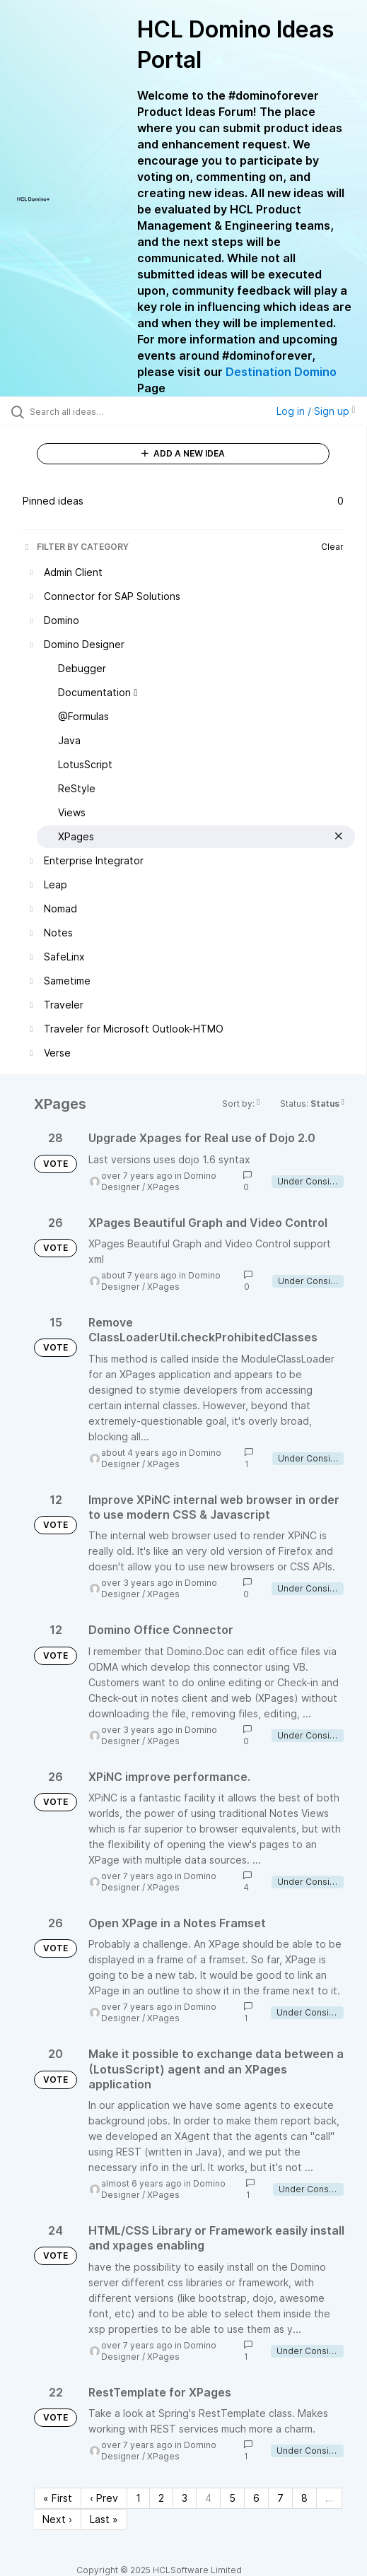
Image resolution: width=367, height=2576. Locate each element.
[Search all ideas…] (109, 411)
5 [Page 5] (232, 2498)
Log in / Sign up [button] (316, 411)
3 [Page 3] (184, 2498)
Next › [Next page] (57, 2519)
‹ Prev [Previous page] (104, 2498)
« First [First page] (57, 2498)
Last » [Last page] (104, 2519)
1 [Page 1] (138, 2498)
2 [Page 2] (161, 2498)
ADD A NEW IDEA (183, 453)
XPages (163, 1187)
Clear (332, 546)
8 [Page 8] (304, 2498)
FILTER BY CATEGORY (76, 546)
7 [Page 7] (280, 2498)
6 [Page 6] (256, 2498)
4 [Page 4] (208, 2498)
